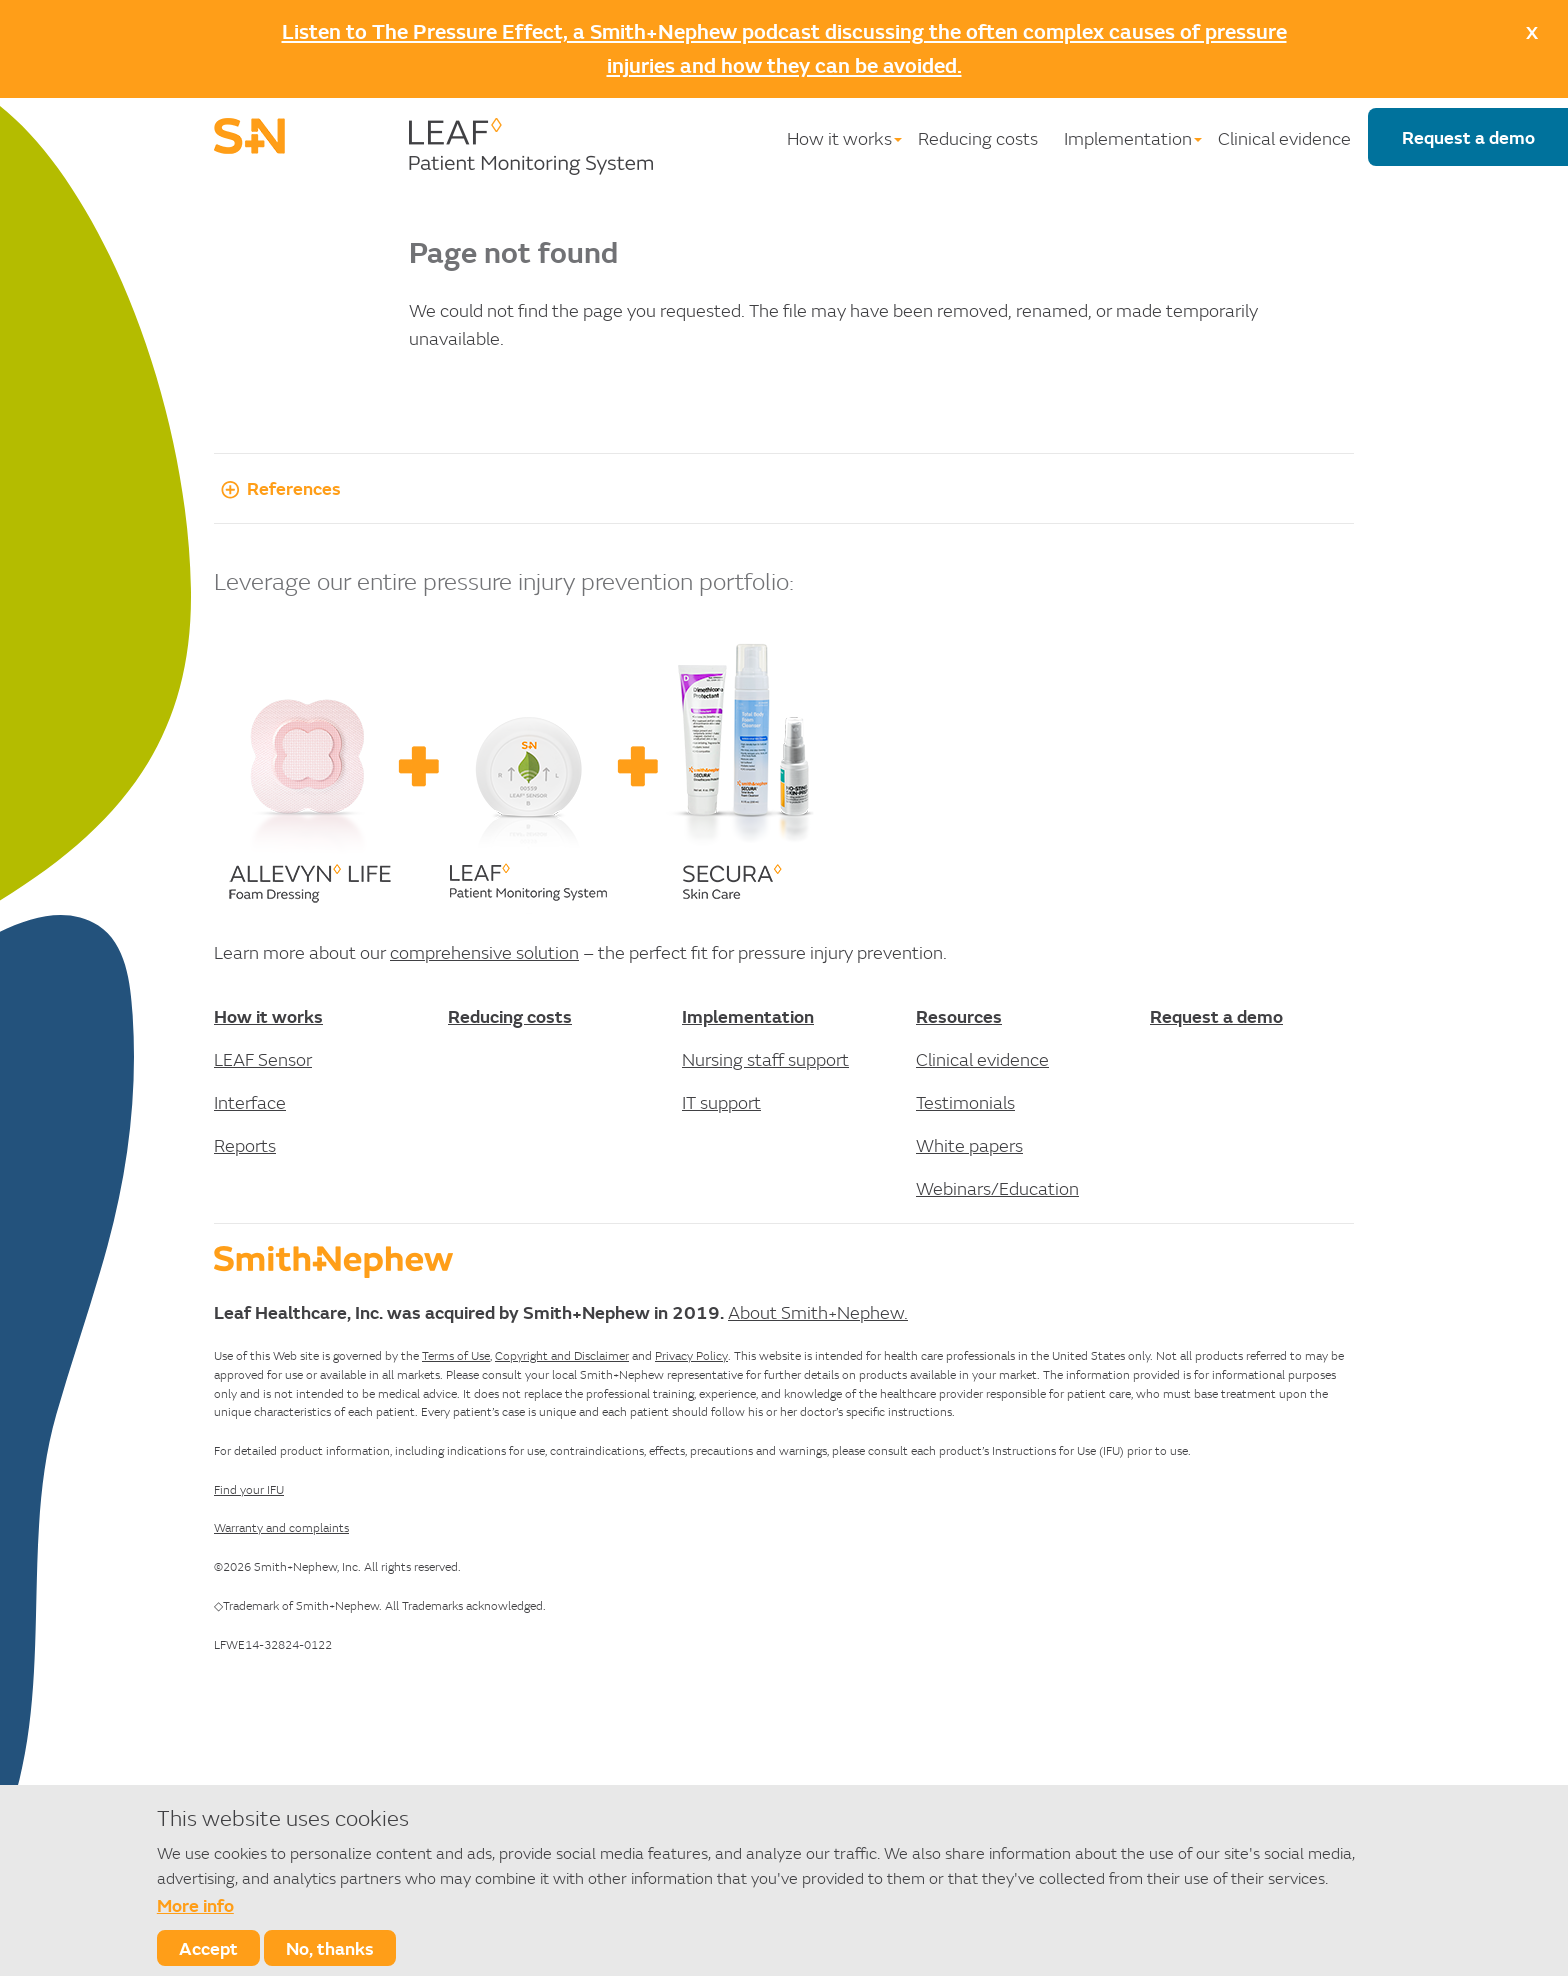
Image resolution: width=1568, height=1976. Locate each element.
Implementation (1128, 138)
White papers (969, 1145)
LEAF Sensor (263, 1059)
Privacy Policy (691, 1355)
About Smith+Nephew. (818, 1312)
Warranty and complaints (281, 1527)
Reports (245, 1145)
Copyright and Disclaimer (562, 1355)
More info (195, 1905)
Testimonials (965, 1102)
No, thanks (330, 1948)
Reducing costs (978, 138)
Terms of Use (456, 1355)
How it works (839, 138)
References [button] (277, 488)
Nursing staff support (765, 1059)
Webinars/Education (997, 1188)
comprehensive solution (484, 952)
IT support (721, 1102)
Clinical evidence (1284, 138)
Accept (208, 1948)
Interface (250, 1102)
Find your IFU (249, 1489)
